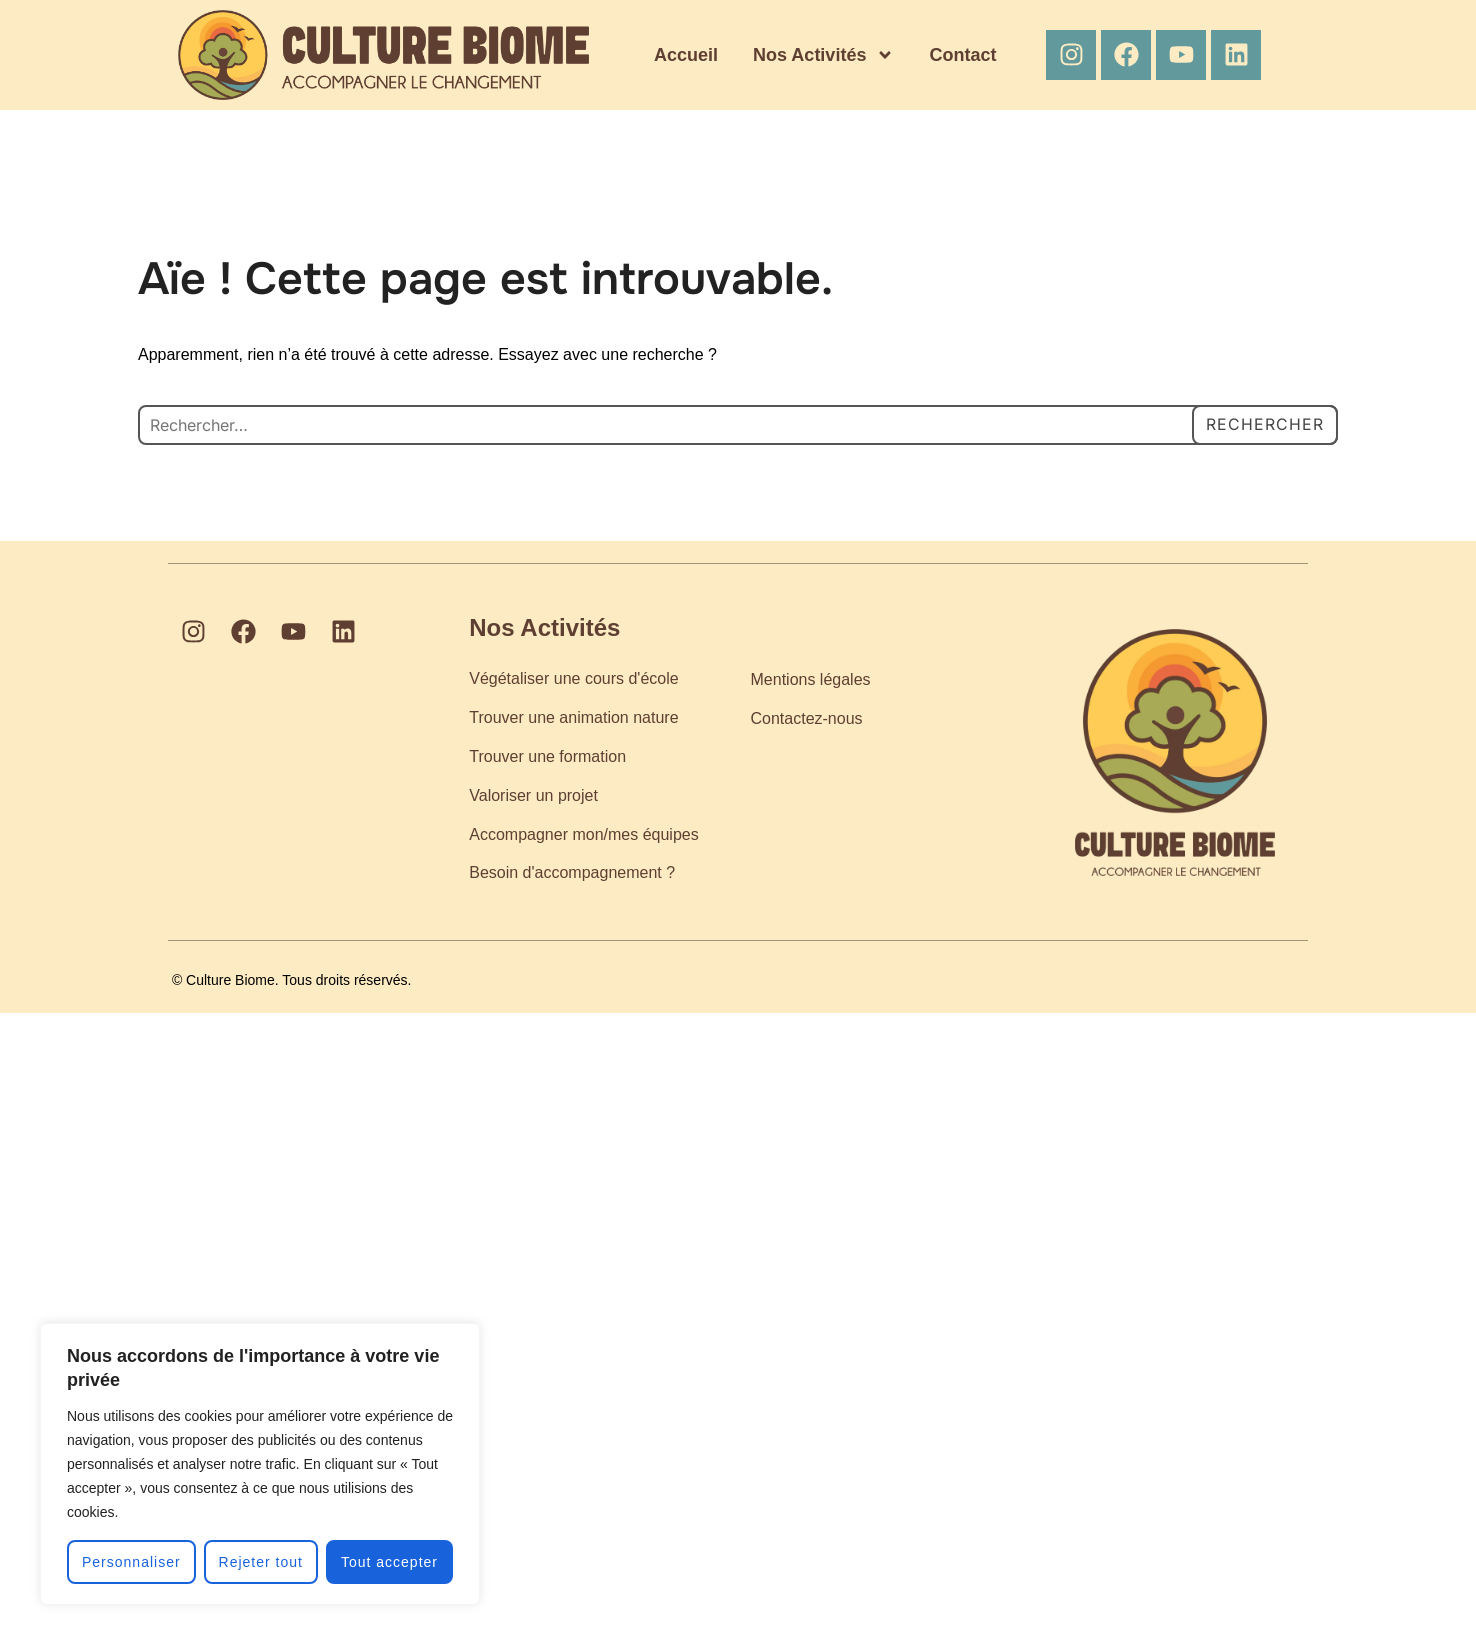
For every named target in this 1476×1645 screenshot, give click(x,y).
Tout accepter (389, 1562)
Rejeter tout (261, 1562)
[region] (260, 1464)
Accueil (686, 55)
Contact (962, 55)
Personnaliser (131, 1562)
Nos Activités (823, 55)
